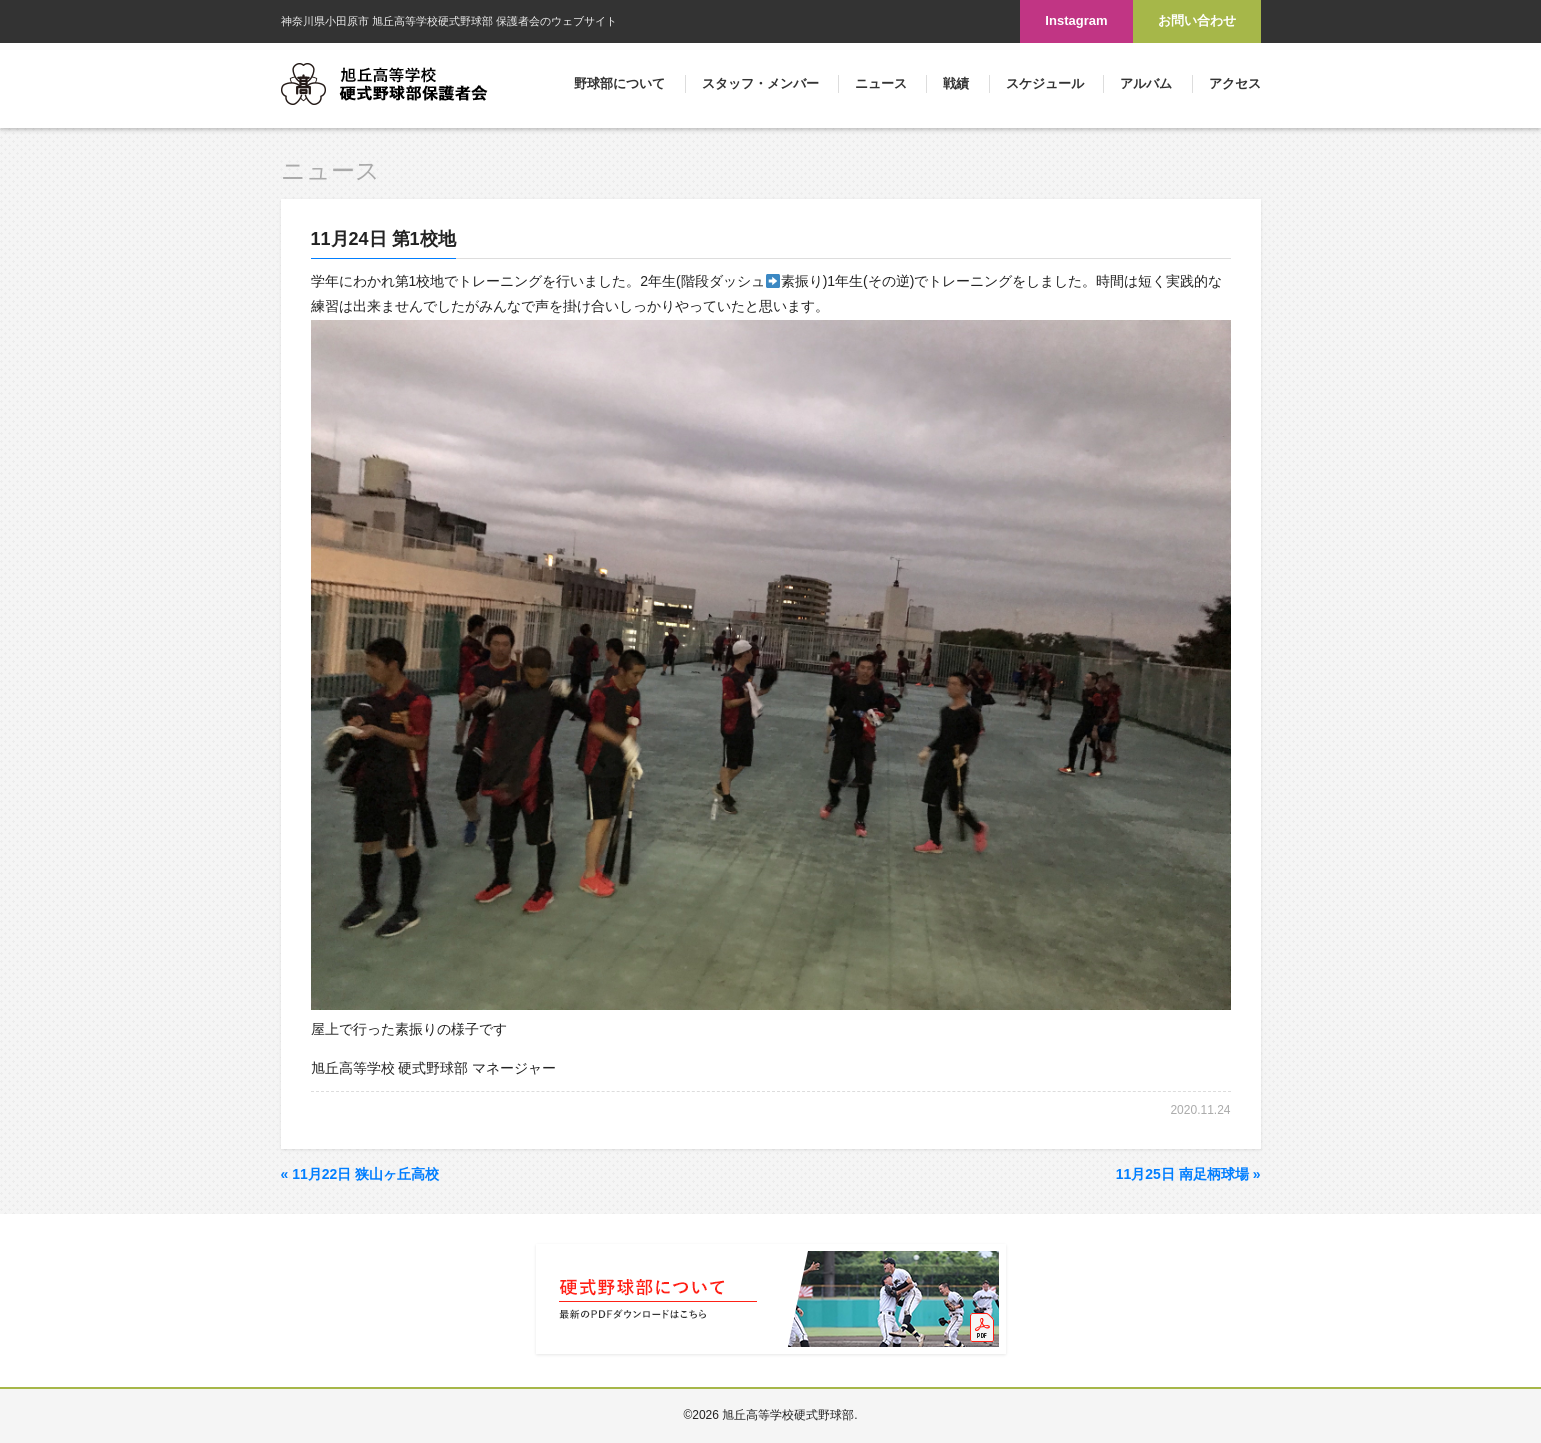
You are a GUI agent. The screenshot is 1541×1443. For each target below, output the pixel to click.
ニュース (881, 83)
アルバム (1146, 83)
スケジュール (1045, 83)
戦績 (956, 83)
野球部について (619, 83)
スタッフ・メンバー (760, 83)
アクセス (1235, 83)
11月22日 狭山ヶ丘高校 (360, 1174)
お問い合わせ (1197, 20)
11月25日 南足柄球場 (1188, 1174)
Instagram (1076, 20)
